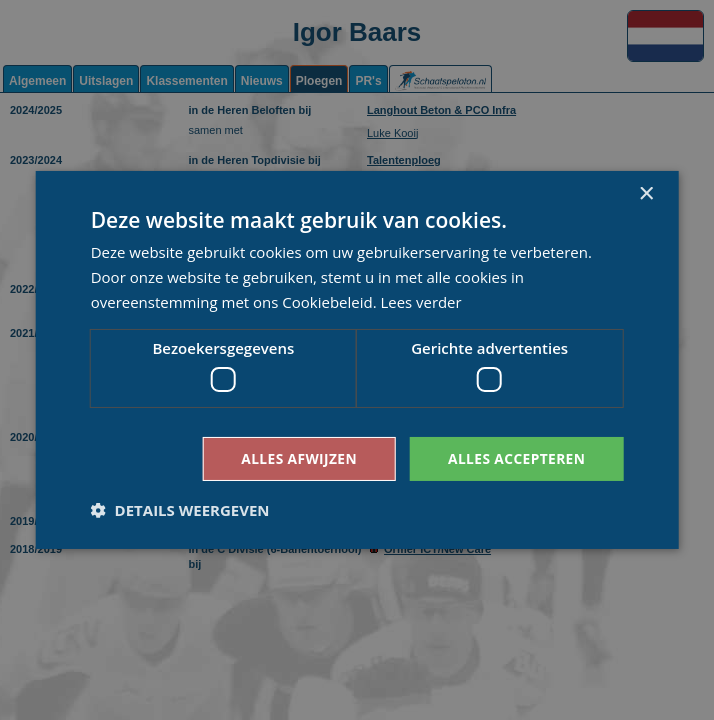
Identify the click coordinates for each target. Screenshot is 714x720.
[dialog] (357, 360)
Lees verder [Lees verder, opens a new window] (422, 301)
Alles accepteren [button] (516, 458)
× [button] (645, 194)
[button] (180, 510)
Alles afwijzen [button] (296, 458)
